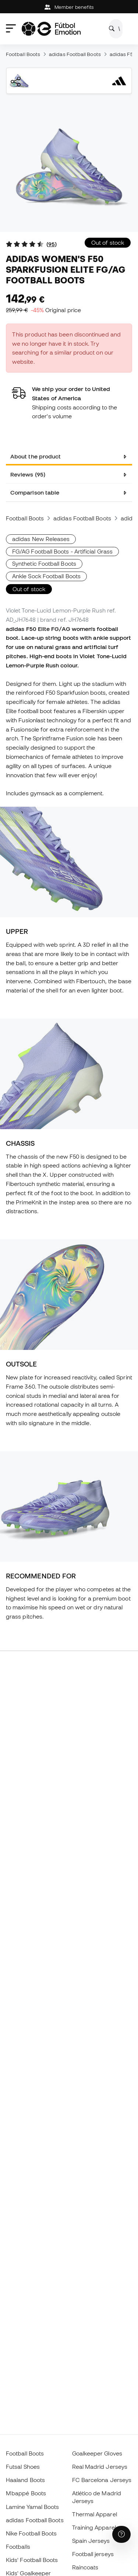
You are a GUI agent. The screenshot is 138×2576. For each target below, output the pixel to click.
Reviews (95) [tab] (27, 474)
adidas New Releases (41, 538)
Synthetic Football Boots (44, 563)
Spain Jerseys (91, 2540)
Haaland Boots (25, 2479)
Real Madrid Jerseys (99, 2466)
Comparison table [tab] (34, 492)
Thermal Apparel (94, 2514)
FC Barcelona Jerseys (102, 2479)
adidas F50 (123, 54)
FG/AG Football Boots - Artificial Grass (62, 551)
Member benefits (69, 7)
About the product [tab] (35, 456)
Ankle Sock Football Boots (46, 576)
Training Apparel (94, 2527)
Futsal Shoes (23, 2466)
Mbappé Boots (26, 2493)
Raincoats (85, 2567)
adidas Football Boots (75, 54)
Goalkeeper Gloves (97, 2453)
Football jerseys (93, 2554)
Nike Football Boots (31, 2533)
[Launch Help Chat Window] (121, 2534)
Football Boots (23, 54)
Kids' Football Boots (32, 2559)
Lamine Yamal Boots (32, 2506)
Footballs (18, 2546)
